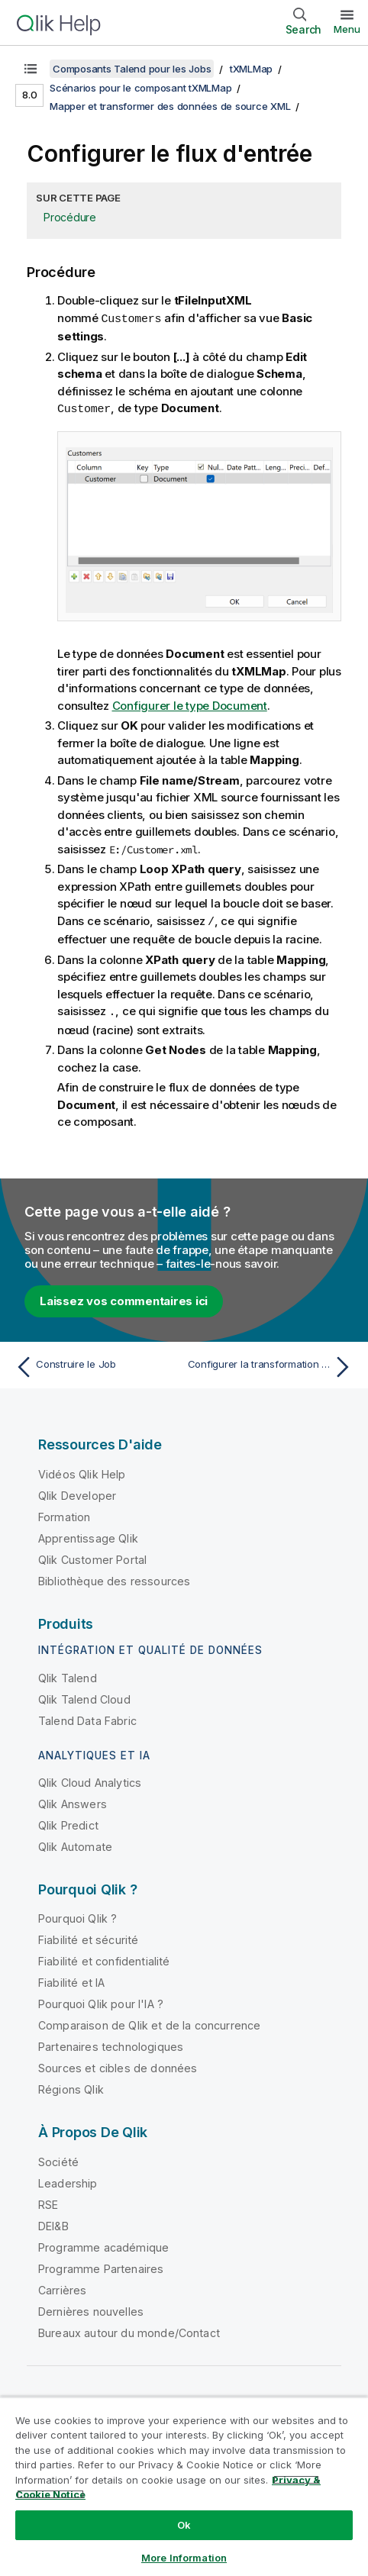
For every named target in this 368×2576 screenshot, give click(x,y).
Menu (347, 29)
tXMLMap (251, 69)
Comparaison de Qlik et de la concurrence (149, 2022)
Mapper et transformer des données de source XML (170, 106)
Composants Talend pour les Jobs (132, 69)
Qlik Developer (77, 1492)
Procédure (70, 217)
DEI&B (53, 2223)
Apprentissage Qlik (88, 1535)
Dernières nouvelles (91, 2308)
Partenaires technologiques (110, 2043)
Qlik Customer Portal (92, 1556)
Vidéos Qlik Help (82, 1471)
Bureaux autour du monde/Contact (129, 2329)
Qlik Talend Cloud (84, 1696)
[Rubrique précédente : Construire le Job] (95, 1364)
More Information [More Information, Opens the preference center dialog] (184, 2558)
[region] (184, 2486)
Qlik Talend (67, 1674)
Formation (64, 1513)
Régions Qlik (71, 2086)
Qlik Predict (68, 1822)
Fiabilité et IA (71, 1979)
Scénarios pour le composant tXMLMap (140, 88)
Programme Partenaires (100, 2265)
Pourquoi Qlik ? (77, 1915)
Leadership (68, 2180)
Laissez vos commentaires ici (124, 1298)
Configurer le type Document (189, 704)
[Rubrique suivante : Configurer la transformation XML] (272, 1364)
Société (58, 2158)
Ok (184, 2525)
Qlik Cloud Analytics (89, 1779)
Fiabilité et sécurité (88, 1936)
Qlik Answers (72, 1800)
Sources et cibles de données (117, 2065)
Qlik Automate (75, 1843)
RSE (48, 2201)
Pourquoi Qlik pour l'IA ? (100, 2000)
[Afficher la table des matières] (30, 68)
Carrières (62, 2287)
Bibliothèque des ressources (114, 1578)
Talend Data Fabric (87, 1717)
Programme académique (103, 2244)
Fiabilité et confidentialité (103, 1958)
